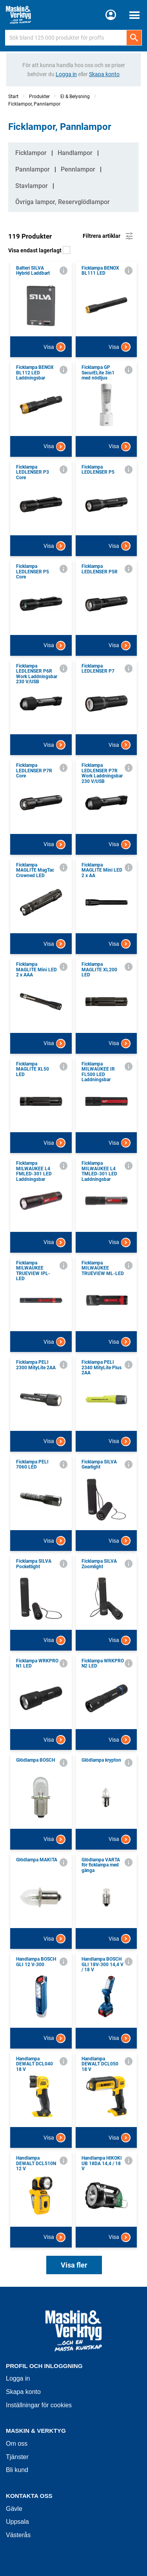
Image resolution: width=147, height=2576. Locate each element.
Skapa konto (23, 2391)
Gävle (14, 2508)
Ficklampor (31, 153)
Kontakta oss (29, 2495)
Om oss (16, 2443)
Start (13, 96)
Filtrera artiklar (108, 236)
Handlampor (75, 153)
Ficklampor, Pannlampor (34, 104)
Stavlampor (31, 186)
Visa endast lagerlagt (39, 250)
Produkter (39, 96)
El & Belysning (75, 96)
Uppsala (17, 2521)
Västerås (18, 2535)
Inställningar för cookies (39, 2405)
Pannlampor (32, 169)
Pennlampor (78, 169)
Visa (54, 347)
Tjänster (17, 2457)
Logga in (18, 2378)
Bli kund (17, 2470)
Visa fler (74, 2265)
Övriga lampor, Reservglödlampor (62, 202)
